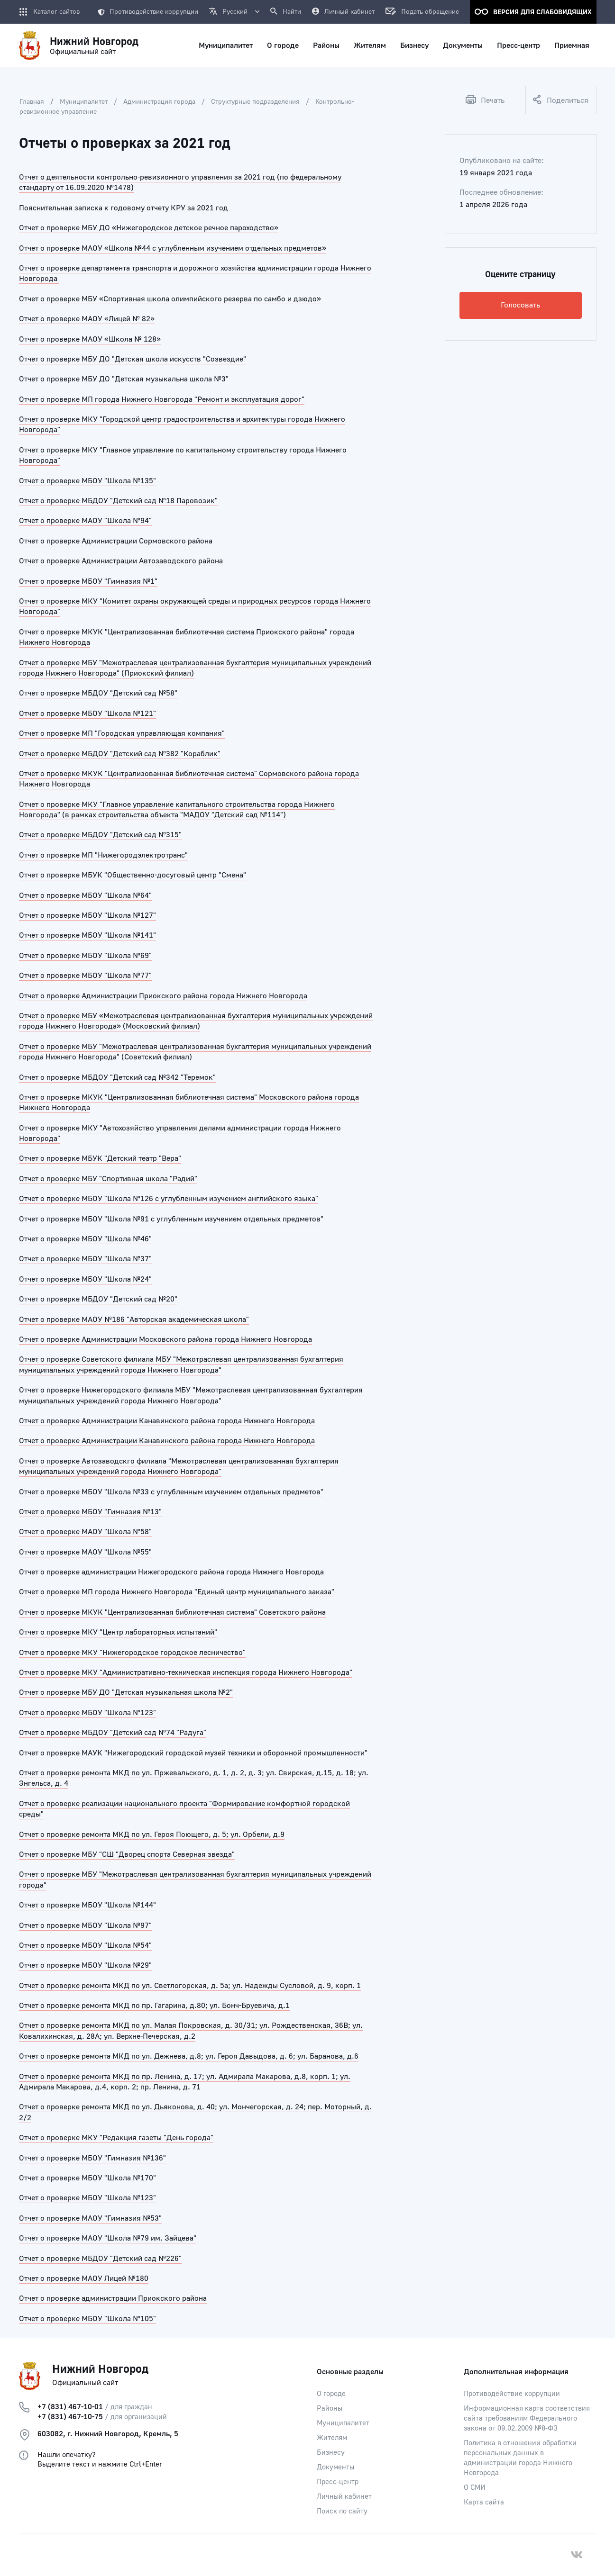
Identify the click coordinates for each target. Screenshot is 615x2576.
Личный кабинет (344, 2496)
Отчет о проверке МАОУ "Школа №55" (85, 1552)
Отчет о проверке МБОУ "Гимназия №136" (92, 2158)
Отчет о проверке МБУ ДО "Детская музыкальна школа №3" (124, 379)
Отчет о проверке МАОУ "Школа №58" (85, 1532)
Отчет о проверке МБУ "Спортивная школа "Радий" (108, 1179)
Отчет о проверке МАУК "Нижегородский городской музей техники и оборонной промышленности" (193, 1753)
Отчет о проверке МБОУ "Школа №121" (87, 713)
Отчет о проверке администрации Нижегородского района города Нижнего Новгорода (171, 1572)
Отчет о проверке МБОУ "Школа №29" (85, 1965)
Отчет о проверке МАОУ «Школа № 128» (90, 339)
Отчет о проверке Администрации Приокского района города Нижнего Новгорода (163, 996)
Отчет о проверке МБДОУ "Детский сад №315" (100, 835)
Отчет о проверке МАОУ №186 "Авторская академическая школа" (134, 1319)
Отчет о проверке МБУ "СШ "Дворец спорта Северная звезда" (127, 1854)
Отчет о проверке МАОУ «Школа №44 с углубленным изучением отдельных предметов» (172, 248)
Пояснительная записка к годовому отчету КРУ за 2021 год (123, 208)
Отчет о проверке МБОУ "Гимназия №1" (88, 581)
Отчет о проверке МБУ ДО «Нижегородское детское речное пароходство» (148, 228)
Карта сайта (484, 2502)
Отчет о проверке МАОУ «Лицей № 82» (87, 319)
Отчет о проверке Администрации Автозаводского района (121, 561)
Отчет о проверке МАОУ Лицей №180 (83, 2278)
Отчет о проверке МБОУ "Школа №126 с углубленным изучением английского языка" (168, 1198)
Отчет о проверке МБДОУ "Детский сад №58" (98, 693)
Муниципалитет (84, 102)
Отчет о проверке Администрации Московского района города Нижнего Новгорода (165, 1339)
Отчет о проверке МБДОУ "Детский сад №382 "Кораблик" (119, 754)
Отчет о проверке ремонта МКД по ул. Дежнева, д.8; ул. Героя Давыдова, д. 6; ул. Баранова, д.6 (188, 2056)
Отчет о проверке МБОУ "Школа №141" (87, 935)
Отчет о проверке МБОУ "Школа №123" (87, 1712)
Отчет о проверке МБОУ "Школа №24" (85, 1279)
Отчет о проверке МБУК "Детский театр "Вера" (100, 1158)
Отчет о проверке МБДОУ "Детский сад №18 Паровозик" (118, 501)
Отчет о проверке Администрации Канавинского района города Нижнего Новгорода (167, 1421)
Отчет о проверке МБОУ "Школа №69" (85, 955)
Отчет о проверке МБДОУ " (66, 1732)
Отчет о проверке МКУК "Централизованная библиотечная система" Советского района (172, 1612)
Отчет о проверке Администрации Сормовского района (115, 541)
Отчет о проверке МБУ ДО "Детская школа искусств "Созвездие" (132, 359)
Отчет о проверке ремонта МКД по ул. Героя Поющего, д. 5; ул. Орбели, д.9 (152, 1834)
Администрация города (159, 102)
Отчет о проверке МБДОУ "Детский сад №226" (100, 2258)
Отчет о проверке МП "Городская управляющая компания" (122, 733)
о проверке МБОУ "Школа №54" (96, 1945)
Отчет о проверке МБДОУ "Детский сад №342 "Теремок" (117, 1077)
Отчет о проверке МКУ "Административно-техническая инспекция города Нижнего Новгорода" (185, 1672)
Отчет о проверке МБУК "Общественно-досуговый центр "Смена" (132, 875)
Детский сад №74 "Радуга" (159, 1732)
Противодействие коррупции (148, 12)
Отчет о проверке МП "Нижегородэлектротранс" (103, 855)
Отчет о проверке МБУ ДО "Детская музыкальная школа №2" (126, 1692)
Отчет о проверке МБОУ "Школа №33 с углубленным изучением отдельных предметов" (171, 1492)
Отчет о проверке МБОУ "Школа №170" (87, 2178)
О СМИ (475, 2487)
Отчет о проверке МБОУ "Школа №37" (85, 1259)
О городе (331, 2393)
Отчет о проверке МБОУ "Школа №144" (87, 1905)
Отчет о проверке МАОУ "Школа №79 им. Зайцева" (107, 2238)
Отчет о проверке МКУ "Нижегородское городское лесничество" (132, 1652)
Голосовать (520, 305)
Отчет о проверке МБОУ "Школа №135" (87, 481)
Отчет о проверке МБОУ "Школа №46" (85, 1239)
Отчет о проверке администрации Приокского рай (106, 2298)
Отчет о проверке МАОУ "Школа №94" (85, 520)
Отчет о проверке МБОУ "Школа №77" (85, 975)
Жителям (332, 2437)
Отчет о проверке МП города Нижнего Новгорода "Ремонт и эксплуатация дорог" (161, 399)
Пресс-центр (337, 2481)
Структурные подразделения (255, 102)
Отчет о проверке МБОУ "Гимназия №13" (90, 1512)
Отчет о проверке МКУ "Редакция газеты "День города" (116, 2137)
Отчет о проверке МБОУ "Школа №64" (85, 895)
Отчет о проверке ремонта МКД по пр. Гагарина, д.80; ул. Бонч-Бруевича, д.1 (154, 2005)
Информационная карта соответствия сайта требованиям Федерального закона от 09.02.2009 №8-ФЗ (527, 2418)
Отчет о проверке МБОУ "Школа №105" (87, 2318)
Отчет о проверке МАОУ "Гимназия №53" (90, 2218)
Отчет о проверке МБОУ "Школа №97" (85, 1925)
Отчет (29, 1945)
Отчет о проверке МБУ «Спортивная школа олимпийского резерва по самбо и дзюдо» (170, 299)
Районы (329, 2408)
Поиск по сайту (342, 2511)
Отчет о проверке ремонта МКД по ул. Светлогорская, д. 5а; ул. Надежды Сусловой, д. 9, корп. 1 (190, 1985)
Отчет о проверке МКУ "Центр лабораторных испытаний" (118, 1632)
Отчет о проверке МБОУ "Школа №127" (87, 915)
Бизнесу (331, 2452)
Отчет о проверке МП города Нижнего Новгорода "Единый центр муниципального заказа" (176, 1592)
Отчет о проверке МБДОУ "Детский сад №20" (98, 1299)
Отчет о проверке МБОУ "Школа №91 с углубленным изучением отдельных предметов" (171, 1219)
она (200, 2298)
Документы (335, 2467)
